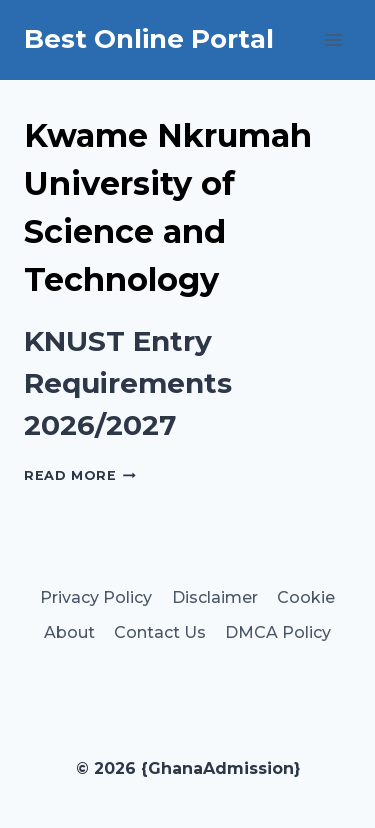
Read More (80, 475)
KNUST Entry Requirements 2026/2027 (128, 383)
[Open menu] (332, 39)
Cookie (306, 597)
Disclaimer (215, 597)
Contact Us (160, 632)
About (69, 632)
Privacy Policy (96, 597)
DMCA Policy (278, 632)
